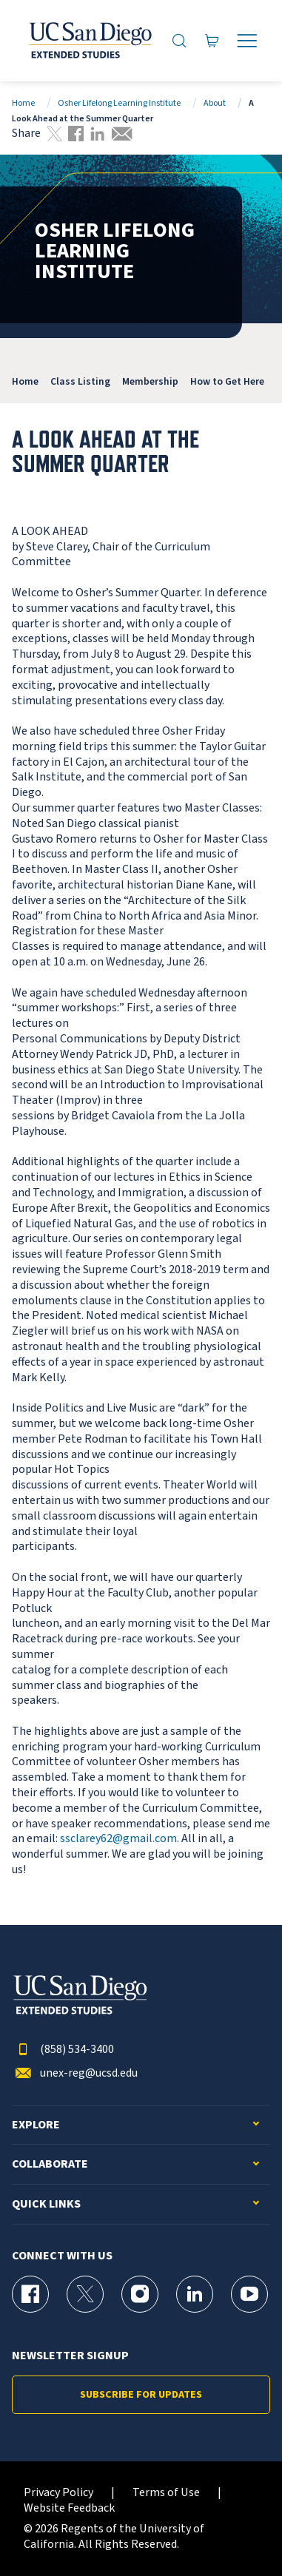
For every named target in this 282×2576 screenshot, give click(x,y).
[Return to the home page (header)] (89, 40)
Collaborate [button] (50, 2164)
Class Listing (80, 381)
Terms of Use (166, 2493)
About (215, 103)
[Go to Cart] (212, 40)
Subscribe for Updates (141, 2394)
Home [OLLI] (25, 381)
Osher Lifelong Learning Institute (119, 103)
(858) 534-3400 (63, 2049)
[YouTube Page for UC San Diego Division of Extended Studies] (249, 2294)
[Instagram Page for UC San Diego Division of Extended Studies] (139, 2294)
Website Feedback (69, 2508)
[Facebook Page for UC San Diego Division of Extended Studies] (30, 2294)
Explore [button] (36, 2125)
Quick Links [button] (46, 2204)
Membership (150, 381)
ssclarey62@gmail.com (118, 1838)
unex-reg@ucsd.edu (75, 2073)
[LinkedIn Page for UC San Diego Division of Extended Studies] (194, 2294)
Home (23, 103)
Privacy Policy (58, 2493)
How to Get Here (227, 381)
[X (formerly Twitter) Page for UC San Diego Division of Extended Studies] (85, 2294)
